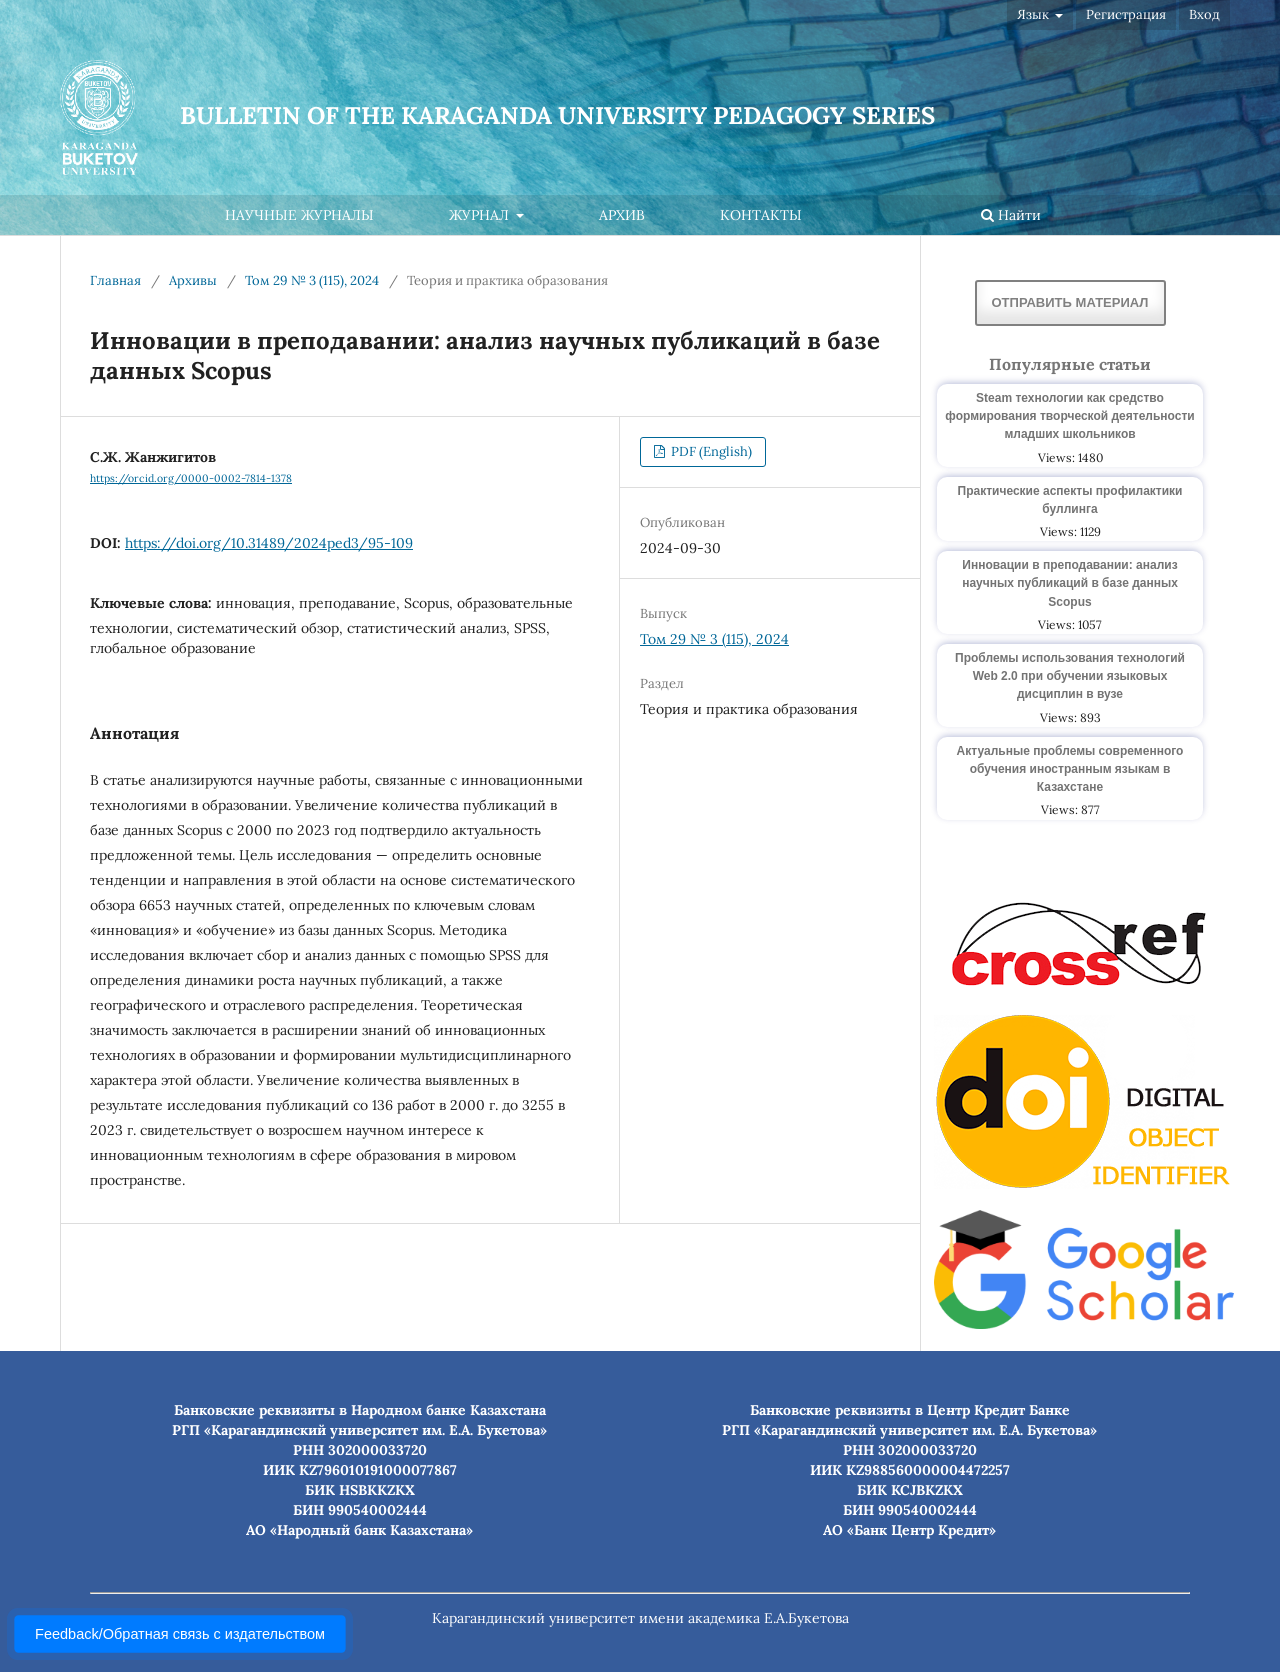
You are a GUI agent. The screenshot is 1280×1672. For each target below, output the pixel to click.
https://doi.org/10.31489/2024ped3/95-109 (269, 543)
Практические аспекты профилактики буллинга (1070, 500)
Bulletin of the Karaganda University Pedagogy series (557, 115)
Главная (115, 280)
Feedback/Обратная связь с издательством (180, 1634)
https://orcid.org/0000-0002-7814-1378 (191, 478)
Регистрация (1126, 14)
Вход (1204, 14)
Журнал (481, 215)
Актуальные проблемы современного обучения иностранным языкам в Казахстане (1070, 769)
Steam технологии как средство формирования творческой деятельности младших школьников (1069, 416)
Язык (1034, 14)
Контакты (761, 215)
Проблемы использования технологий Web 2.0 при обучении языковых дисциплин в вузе (1070, 676)
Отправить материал (1070, 302)
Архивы (193, 280)
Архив (622, 215)
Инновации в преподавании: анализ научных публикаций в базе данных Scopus (1070, 583)
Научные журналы (299, 215)
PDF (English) (710, 451)
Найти (1011, 215)
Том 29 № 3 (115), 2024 (312, 280)
